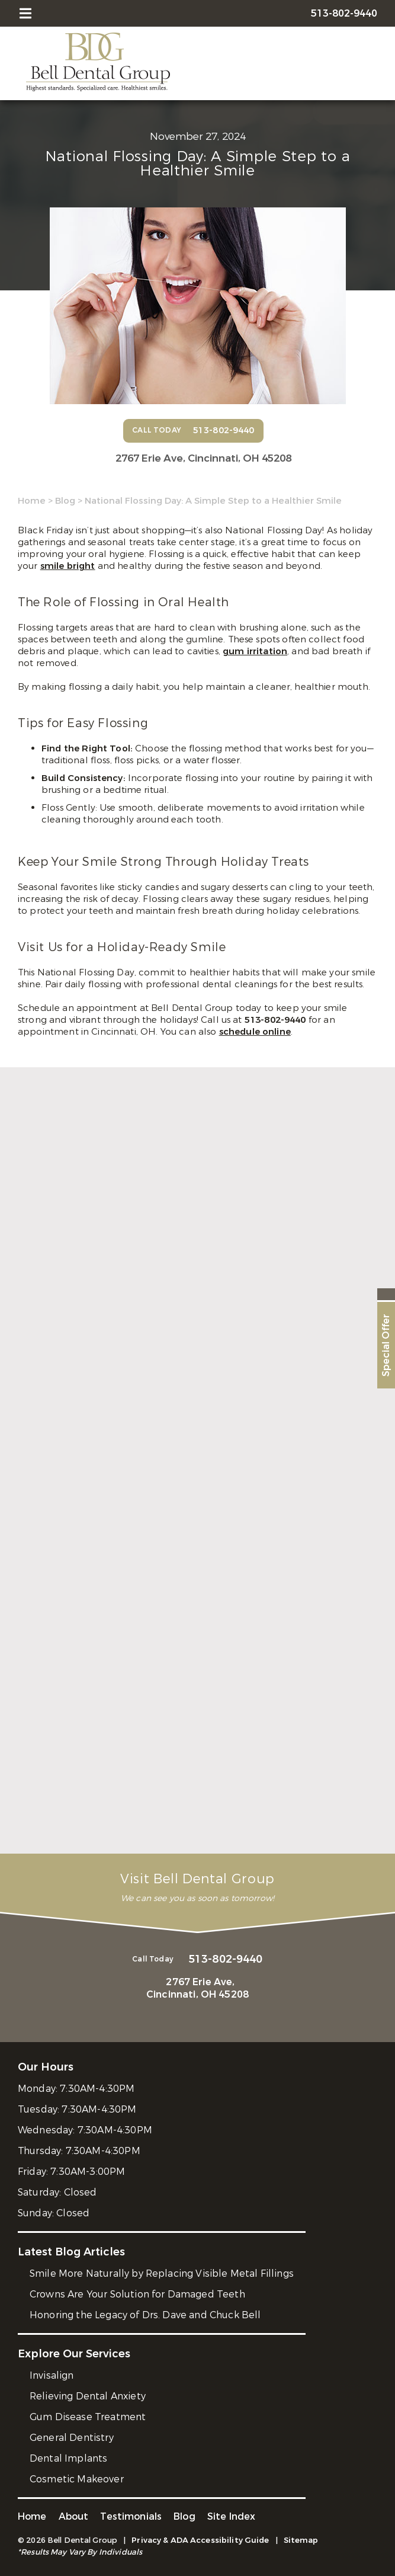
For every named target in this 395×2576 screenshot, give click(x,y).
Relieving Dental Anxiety (88, 2396)
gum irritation (255, 651)
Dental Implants (68, 2458)
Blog (65, 501)
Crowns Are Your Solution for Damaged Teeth (137, 2294)
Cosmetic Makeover (77, 2479)
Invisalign (52, 2375)
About (74, 2516)
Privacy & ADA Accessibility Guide (200, 2540)
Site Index (231, 2516)
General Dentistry (72, 2437)
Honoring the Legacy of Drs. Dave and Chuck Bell (145, 2315)
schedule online (255, 1032)
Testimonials (131, 2516)
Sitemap (301, 2540)
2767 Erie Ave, (203, 458)
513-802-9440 (277, 1020)
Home (32, 501)
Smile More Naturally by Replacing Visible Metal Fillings (162, 2273)
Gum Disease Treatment (88, 2417)
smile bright (67, 566)
